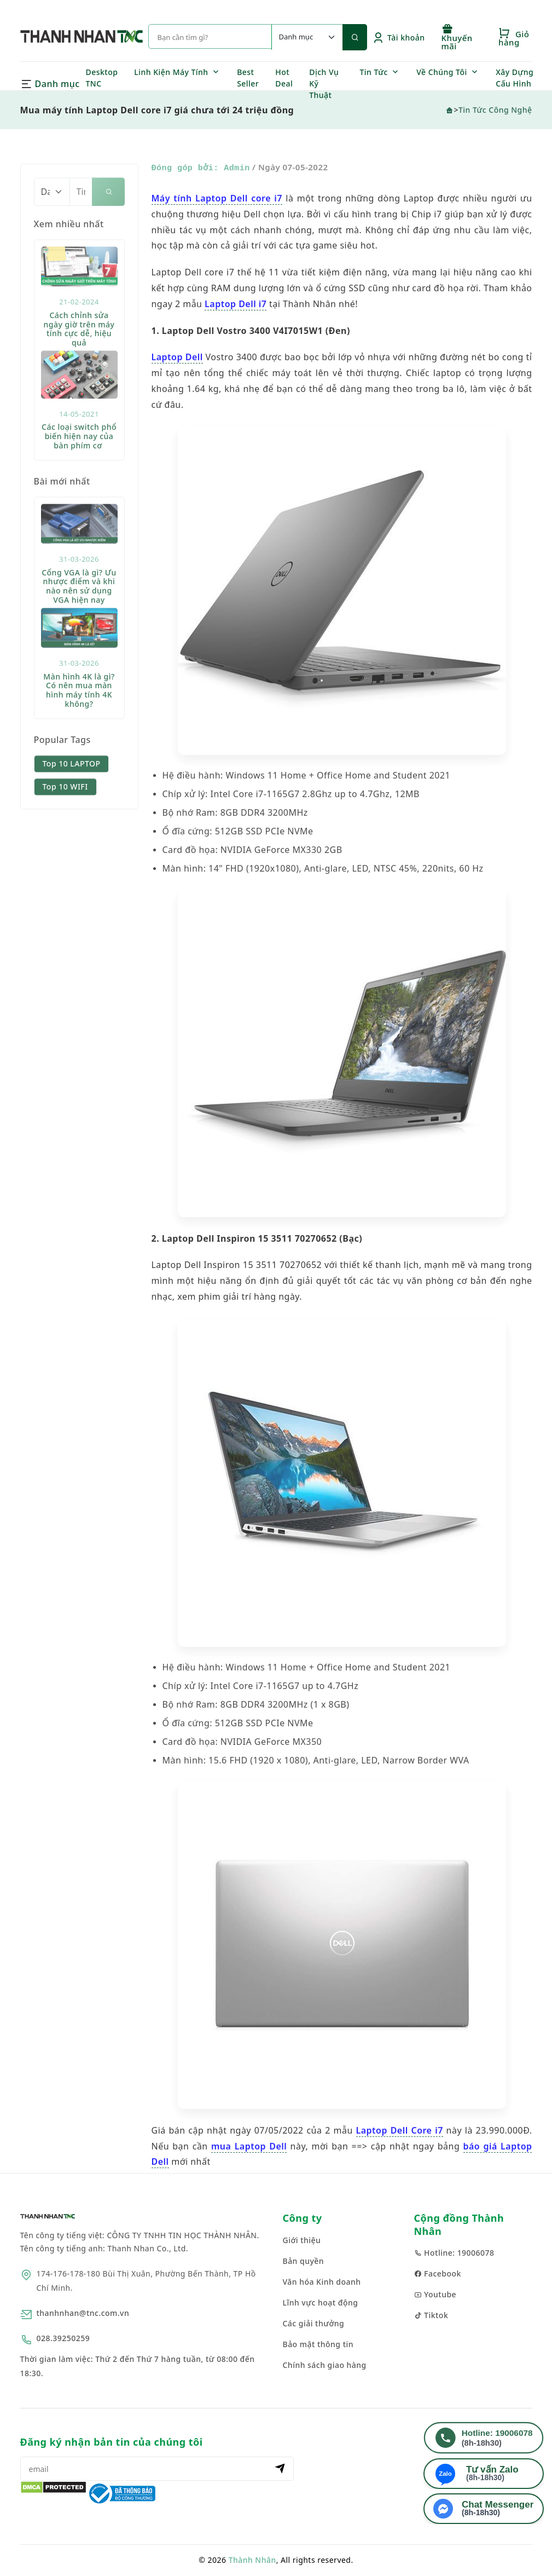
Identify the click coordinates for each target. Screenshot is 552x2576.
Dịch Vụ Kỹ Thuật (324, 83)
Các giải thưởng (314, 2323)
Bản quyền (303, 2261)
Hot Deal (284, 78)
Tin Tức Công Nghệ (495, 110)
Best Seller (248, 78)
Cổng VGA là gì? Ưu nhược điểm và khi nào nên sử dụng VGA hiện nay (79, 625)
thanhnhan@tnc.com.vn (83, 2313)
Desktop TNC (102, 78)
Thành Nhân (252, 2560)
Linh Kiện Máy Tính (171, 72)
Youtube (435, 2294)
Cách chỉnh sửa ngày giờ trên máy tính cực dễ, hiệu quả (79, 368)
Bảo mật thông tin (318, 2344)
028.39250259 (63, 2338)
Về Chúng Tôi (441, 72)
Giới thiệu (302, 2240)
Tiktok (431, 2315)
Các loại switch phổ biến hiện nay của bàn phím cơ (79, 474)
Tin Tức (374, 72)
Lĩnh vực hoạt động (320, 2302)
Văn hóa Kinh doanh (322, 2282)
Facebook (437, 2273)
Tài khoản (399, 37)
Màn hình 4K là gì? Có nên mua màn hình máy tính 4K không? (78, 729)
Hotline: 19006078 (454, 2252)
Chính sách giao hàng (325, 2365)
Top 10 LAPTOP (72, 802)
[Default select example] (306, 37)
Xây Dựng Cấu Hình (514, 78)
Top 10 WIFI (65, 825)
